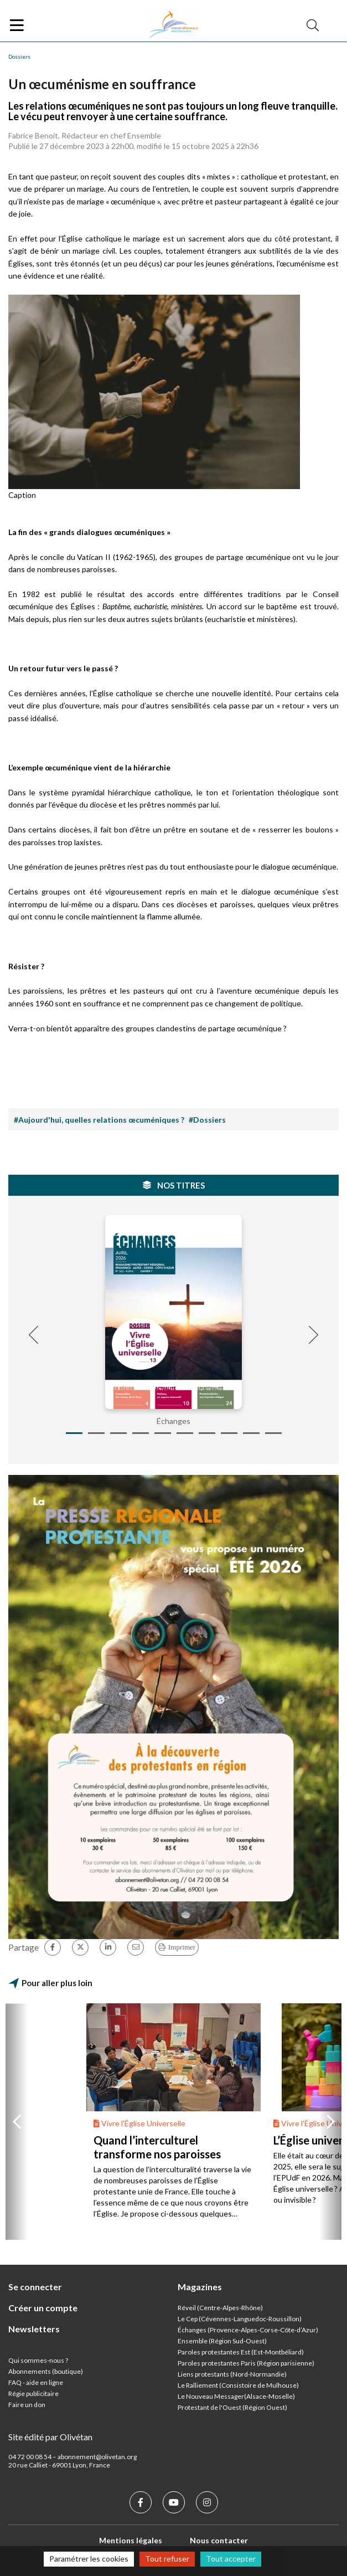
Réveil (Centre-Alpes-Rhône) (220, 2308)
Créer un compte (42, 2307)
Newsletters (34, 2328)
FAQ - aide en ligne (35, 2382)
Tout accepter (231, 2558)
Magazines (200, 2286)
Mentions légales (130, 2540)
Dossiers (19, 56)
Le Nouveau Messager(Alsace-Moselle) (236, 2396)
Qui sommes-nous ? (38, 2360)
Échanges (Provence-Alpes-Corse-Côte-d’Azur (247, 2330)
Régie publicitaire (33, 2393)
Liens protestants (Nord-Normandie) (232, 2374)
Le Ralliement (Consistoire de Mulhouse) (238, 2385)
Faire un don (26, 2404)
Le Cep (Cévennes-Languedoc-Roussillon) (240, 2319)
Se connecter (35, 2286)
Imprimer (181, 1947)
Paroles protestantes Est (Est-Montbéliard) (241, 2352)
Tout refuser (167, 2558)
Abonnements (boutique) (45, 2371)
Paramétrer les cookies (88, 2558)
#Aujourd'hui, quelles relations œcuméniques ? (99, 1119)
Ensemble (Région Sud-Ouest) (222, 2341)
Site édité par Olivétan (50, 2436)
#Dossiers (207, 1119)
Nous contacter (219, 2540)
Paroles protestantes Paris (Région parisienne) (246, 2363)
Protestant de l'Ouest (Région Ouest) (232, 2407)
